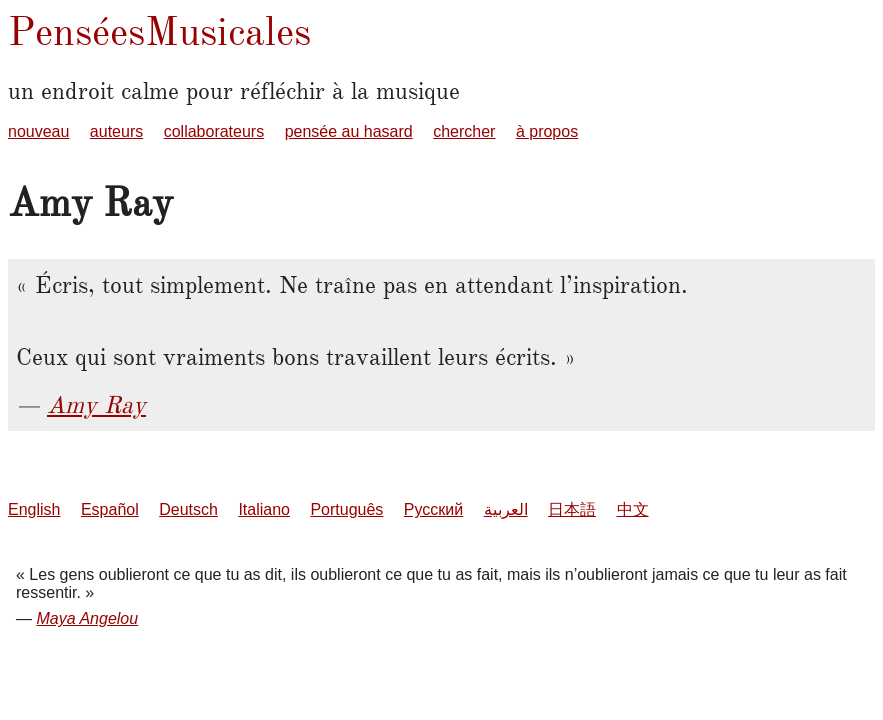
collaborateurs (214, 131)
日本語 (572, 509)
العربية (506, 509)
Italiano (264, 509)
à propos (547, 131)
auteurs (116, 131)
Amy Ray (96, 405)
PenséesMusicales (159, 31)
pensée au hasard (349, 131)
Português (346, 509)
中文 (633, 509)
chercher (464, 131)
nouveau (38, 131)
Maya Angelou (87, 618)
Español (110, 509)
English (34, 509)
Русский (433, 509)
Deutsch (188, 509)
